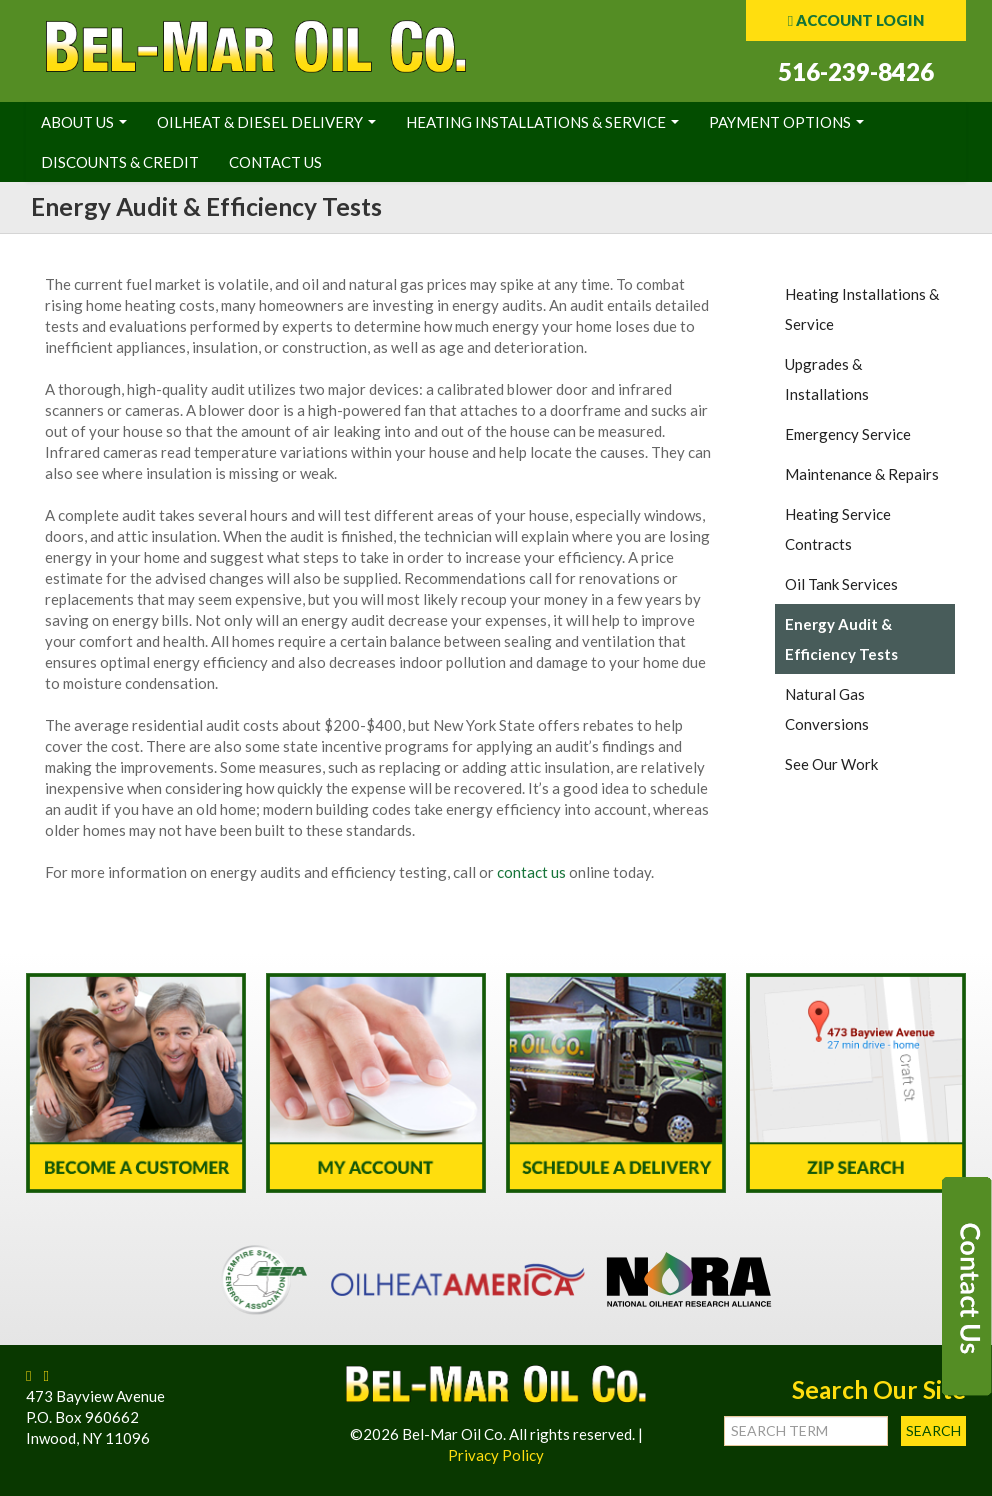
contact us (531, 872)
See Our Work (831, 764)
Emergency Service (848, 434)
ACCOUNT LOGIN (856, 20)
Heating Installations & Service (542, 122)
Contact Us (275, 162)
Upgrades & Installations (827, 379)
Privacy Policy (496, 1455)
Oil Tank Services (841, 584)
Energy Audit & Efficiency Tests (841, 639)
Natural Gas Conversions (827, 709)
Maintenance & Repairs (862, 474)
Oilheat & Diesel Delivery (266, 122)
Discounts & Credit (120, 162)
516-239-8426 (856, 71)
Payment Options (786, 122)
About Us (84, 122)
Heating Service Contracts (838, 529)
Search (933, 1430)
